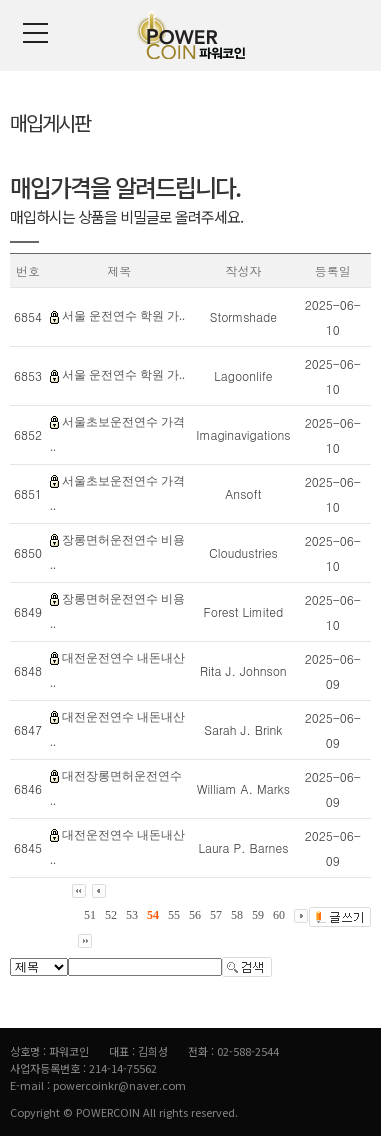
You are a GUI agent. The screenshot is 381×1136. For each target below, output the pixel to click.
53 (132, 915)
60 (279, 915)
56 (195, 915)
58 (237, 915)
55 (174, 915)
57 (216, 915)
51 (90, 915)
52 (111, 915)
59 (258, 915)
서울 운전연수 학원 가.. (123, 316)
